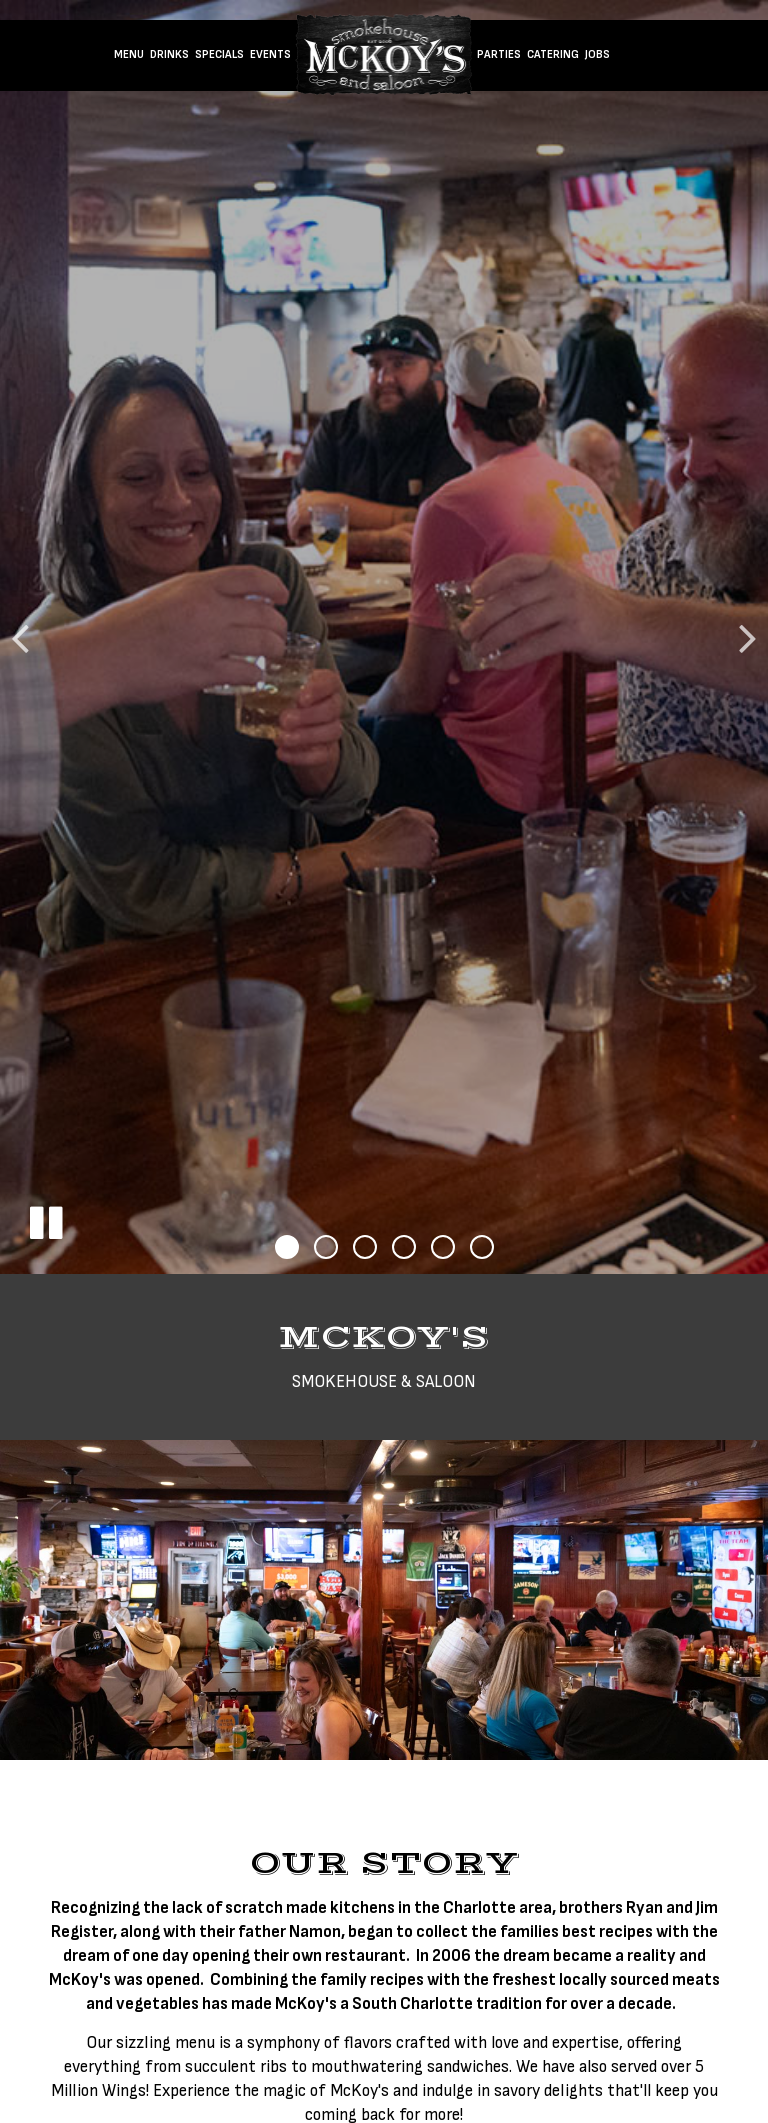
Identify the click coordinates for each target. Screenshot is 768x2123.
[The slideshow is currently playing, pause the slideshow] (45, 1219)
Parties (499, 54)
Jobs (597, 54)
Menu (129, 54)
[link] (384, 54)
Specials (219, 54)
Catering (553, 54)
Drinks (169, 54)
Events (270, 54)
